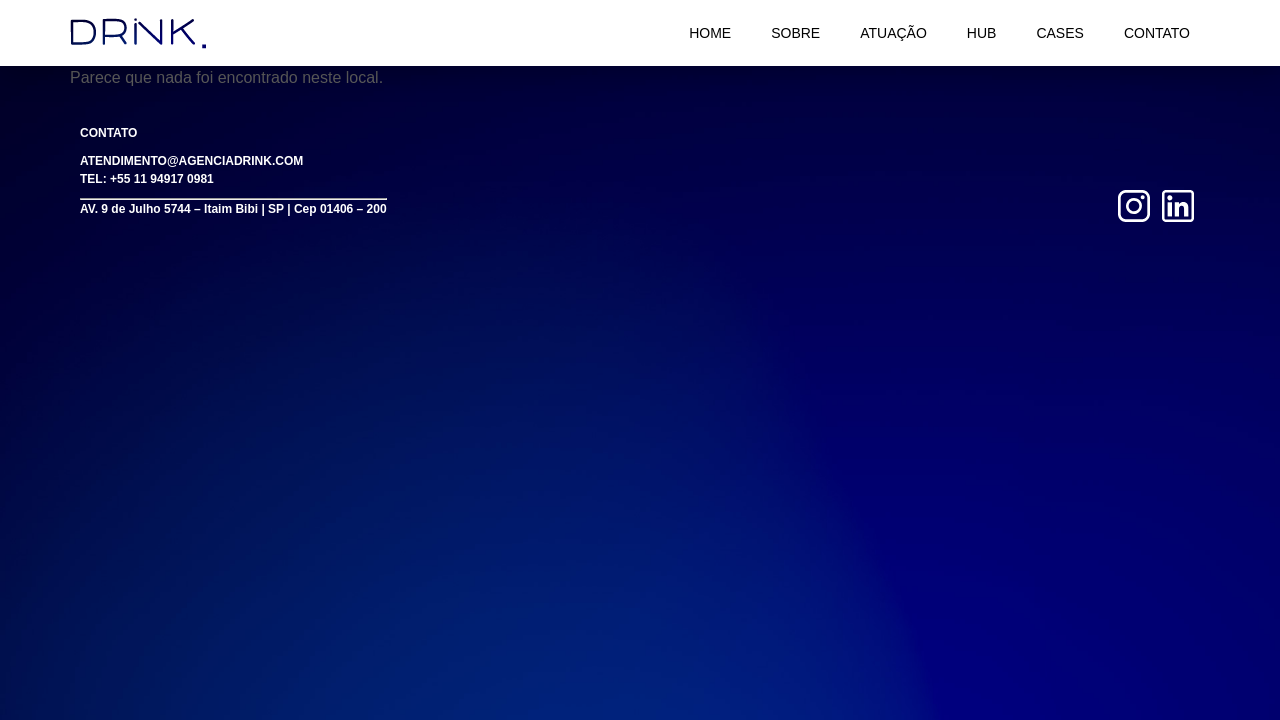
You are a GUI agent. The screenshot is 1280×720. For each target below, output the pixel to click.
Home (710, 33)
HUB (982, 33)
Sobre (795, 33)
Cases (1059, 33)
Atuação (893, 33)
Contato (1157, 33)
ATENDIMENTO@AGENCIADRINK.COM (191, 161)
